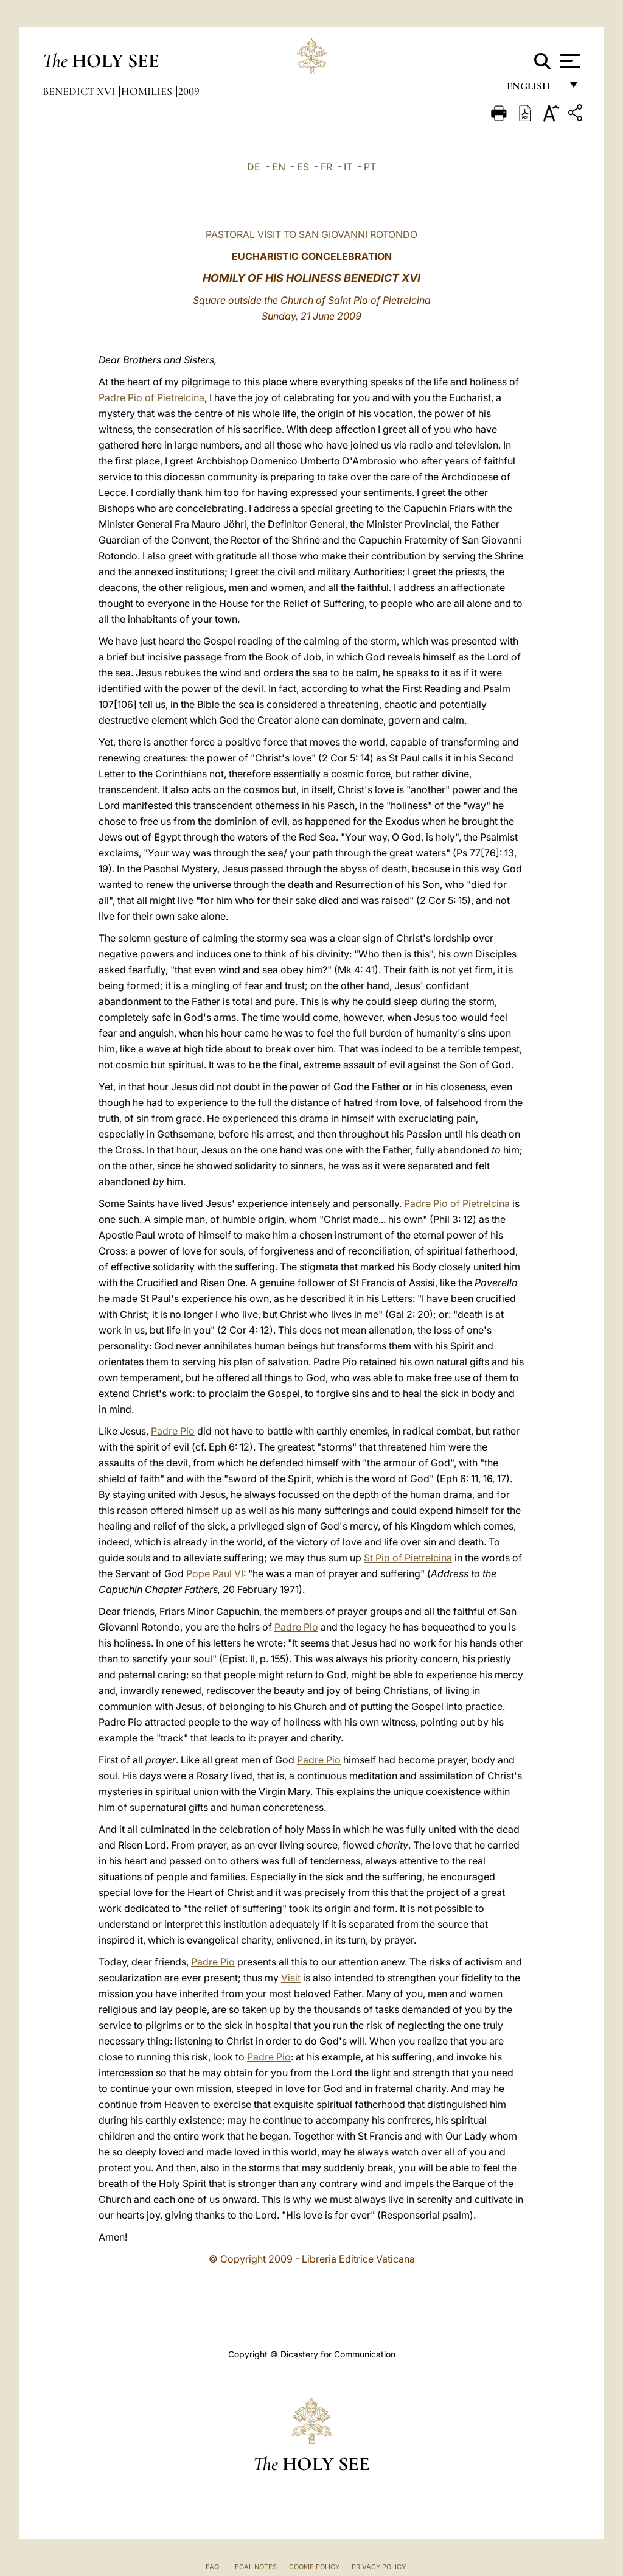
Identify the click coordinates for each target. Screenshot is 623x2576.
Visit (291, 1978)
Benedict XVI (80, 91)
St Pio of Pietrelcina (408, 1558)
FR (326, 167)
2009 (189, 91)
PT (370, 167)
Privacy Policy (379, 2567)
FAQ (212, 2567)
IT (348, 167)
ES (303, 167)
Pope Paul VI (214, 1573)
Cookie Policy (314, 2567)
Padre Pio (173, 1431)
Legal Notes (254, 2567)
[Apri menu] (568, 61)
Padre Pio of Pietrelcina (151, 397)
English (534, 89)
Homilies (148, 91)
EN (278, 167)
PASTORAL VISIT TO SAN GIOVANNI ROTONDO (311, 234)
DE (253, 167)
